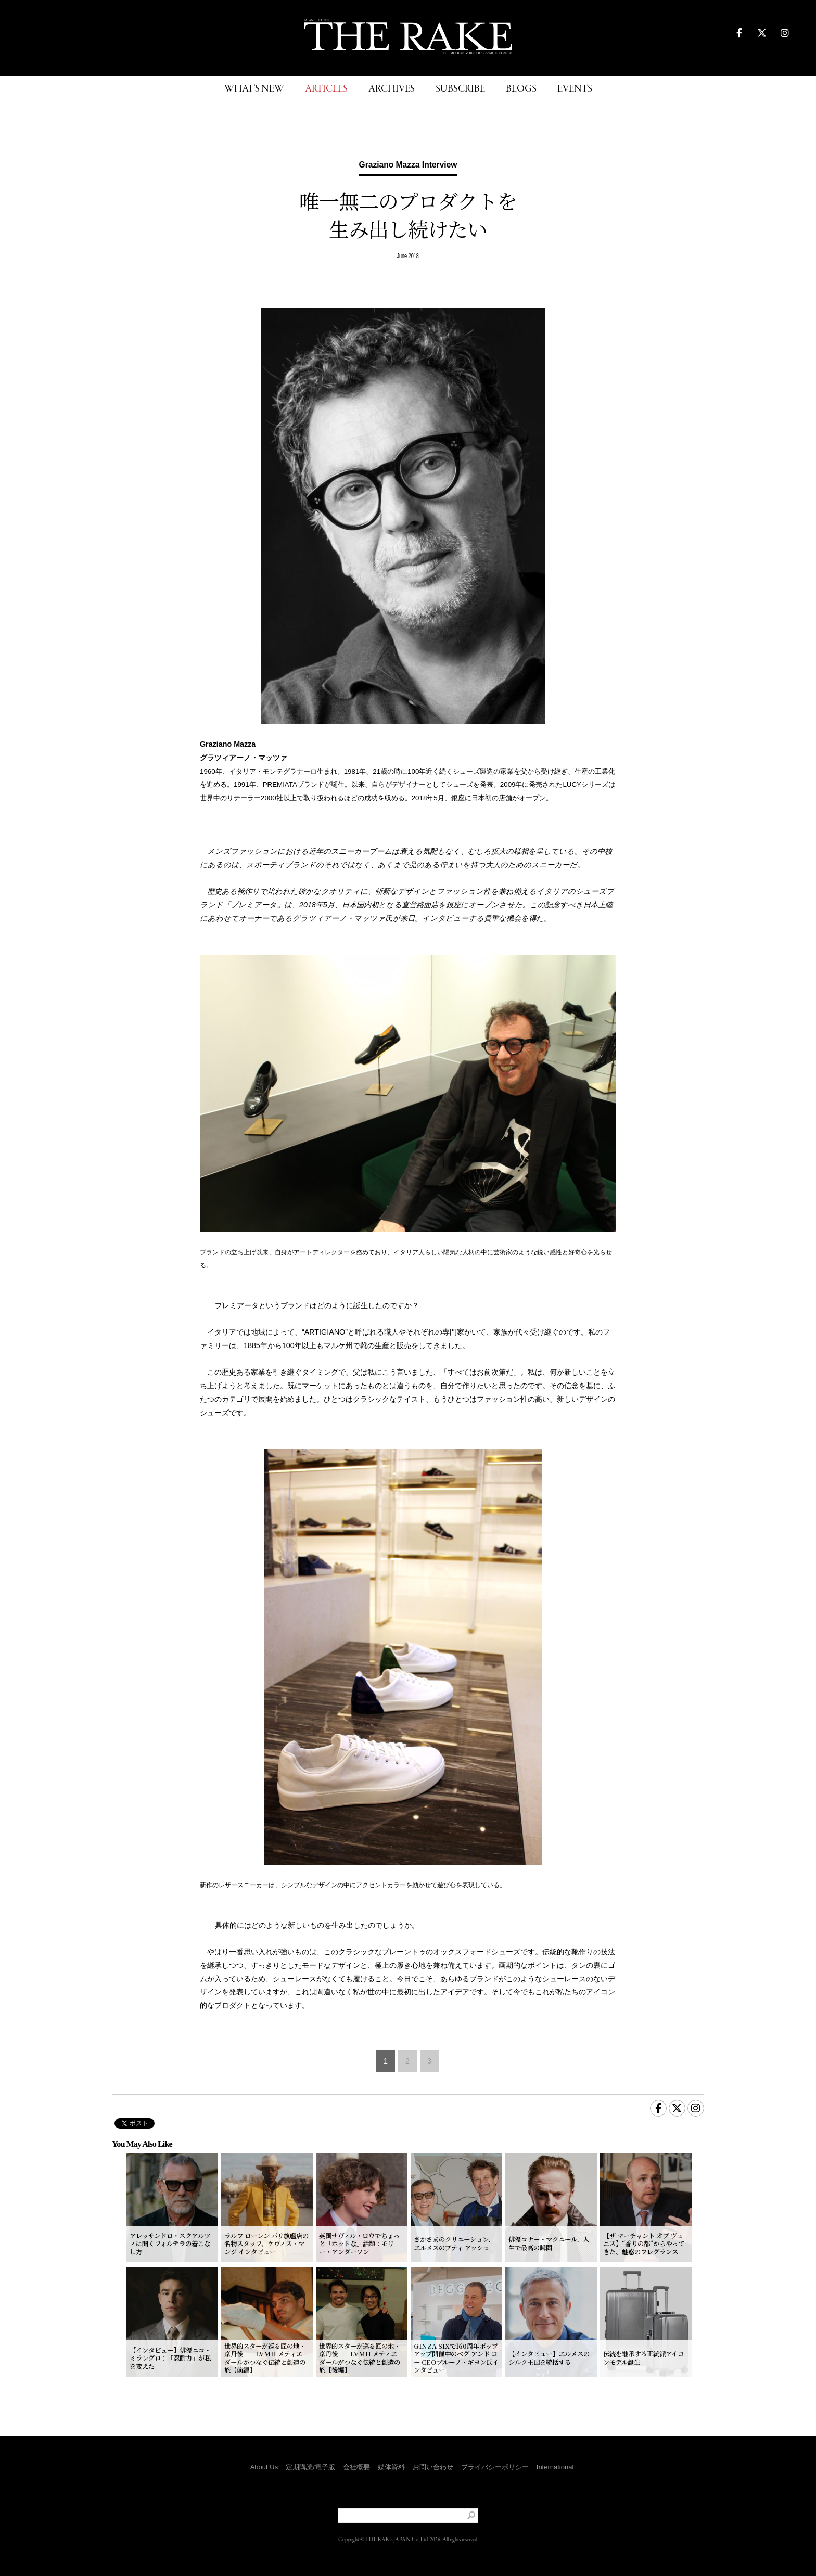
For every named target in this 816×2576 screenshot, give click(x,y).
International (555, 2467)
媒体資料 (391, 2467)
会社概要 (356, 2467)
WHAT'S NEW (254, 89)
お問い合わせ (433, 2467)
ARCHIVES (391, 89)
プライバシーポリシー (495, 2467)
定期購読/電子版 (310, 2467)
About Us (264, 2467)
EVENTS (574, 89)
